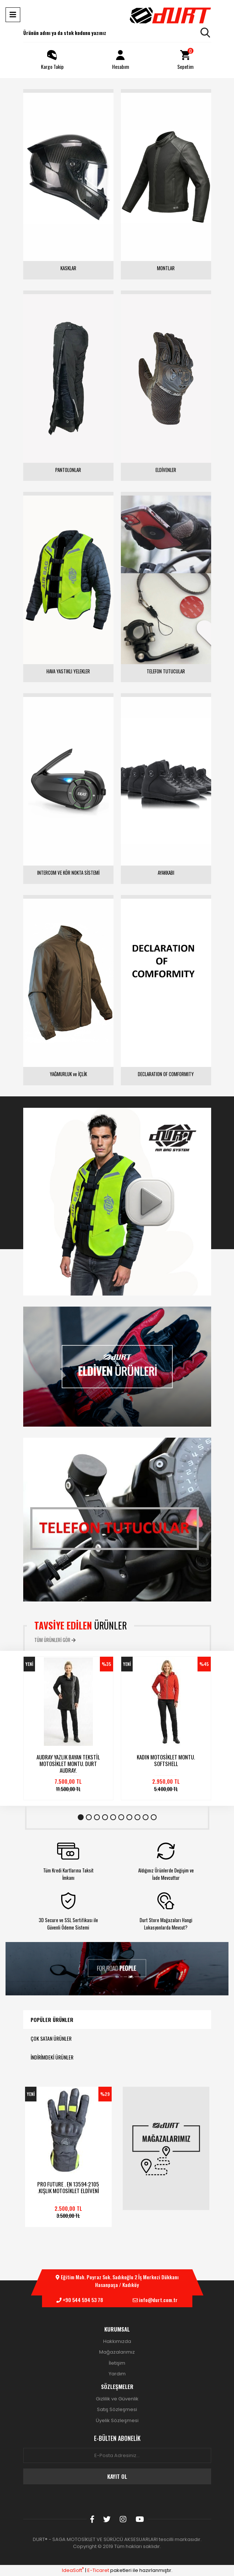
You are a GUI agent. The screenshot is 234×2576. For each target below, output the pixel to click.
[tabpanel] (68, 1728)
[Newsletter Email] (117, 2455)
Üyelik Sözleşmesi (117, 2420)
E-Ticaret (98, 2570)
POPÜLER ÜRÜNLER (52, 2019)
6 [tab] (121, 1817)
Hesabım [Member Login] (120, 59)
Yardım (117, 2373)
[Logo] (170, 14)
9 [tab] (145, 1817)
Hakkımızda (117, 2341)
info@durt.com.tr (158, 2300)
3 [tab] (97, 1817)
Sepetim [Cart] (185, 59)
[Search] (117, 33)
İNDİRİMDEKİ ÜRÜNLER (52, 2057)
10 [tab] (153, 1817)
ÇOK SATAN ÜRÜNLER (51, 2038)
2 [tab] (89, 1817)
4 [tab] (105, 1817)
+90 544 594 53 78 (83, 2300)
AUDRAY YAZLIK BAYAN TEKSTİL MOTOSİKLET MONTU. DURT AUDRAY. (68, 1763)
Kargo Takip (52, 59)
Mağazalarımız (117, 2351)
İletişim (117, 2363)
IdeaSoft (73, 2570)
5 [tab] (113, 1817)
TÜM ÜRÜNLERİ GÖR (55, 1639)
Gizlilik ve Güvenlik (117, 2398)
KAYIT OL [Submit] (117, 2476)
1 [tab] (80, 1817)
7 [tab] (129, 1817)
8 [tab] (137, 1817)
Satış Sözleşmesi (117, 2409)
